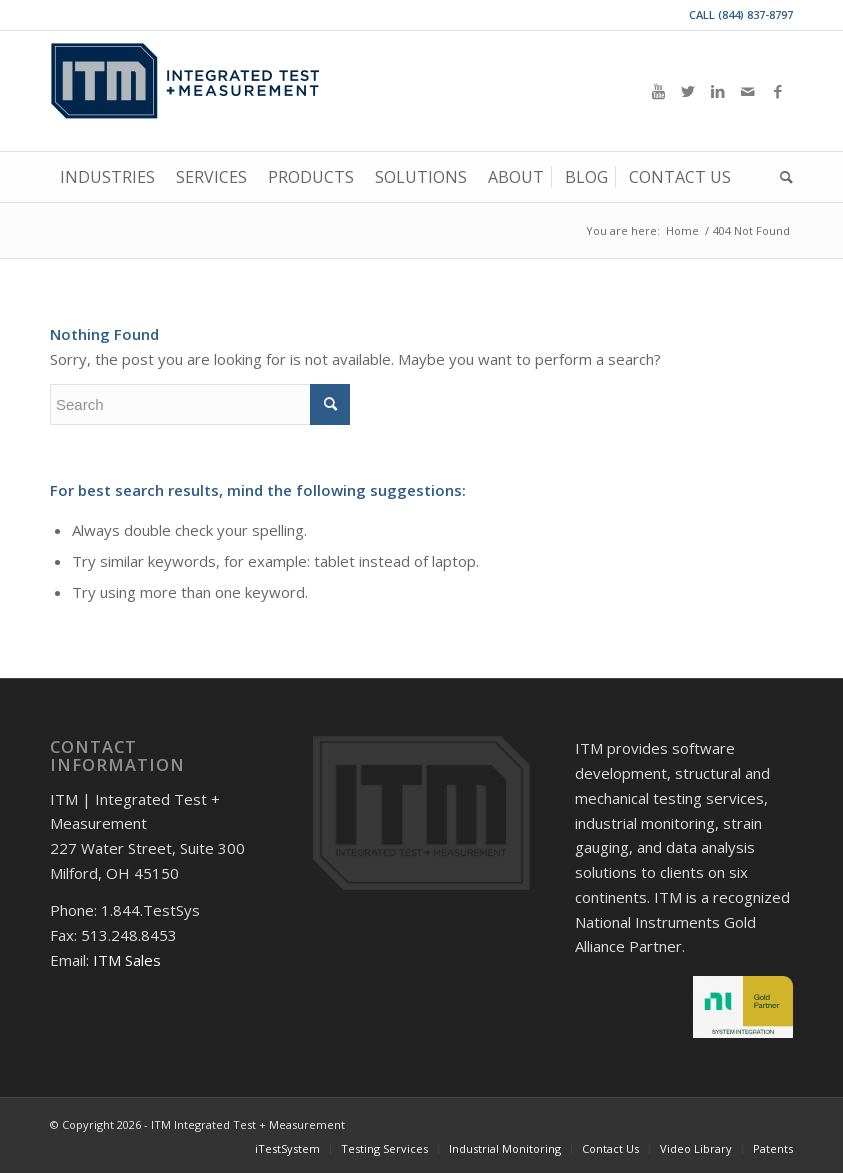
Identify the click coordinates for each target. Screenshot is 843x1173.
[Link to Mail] (748, 91)
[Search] (781, 177)
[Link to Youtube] (658, 91)
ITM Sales (127, 960)
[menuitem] (107, 177)
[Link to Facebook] (778, 91)
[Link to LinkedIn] (718, 91)
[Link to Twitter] (688, 91)
